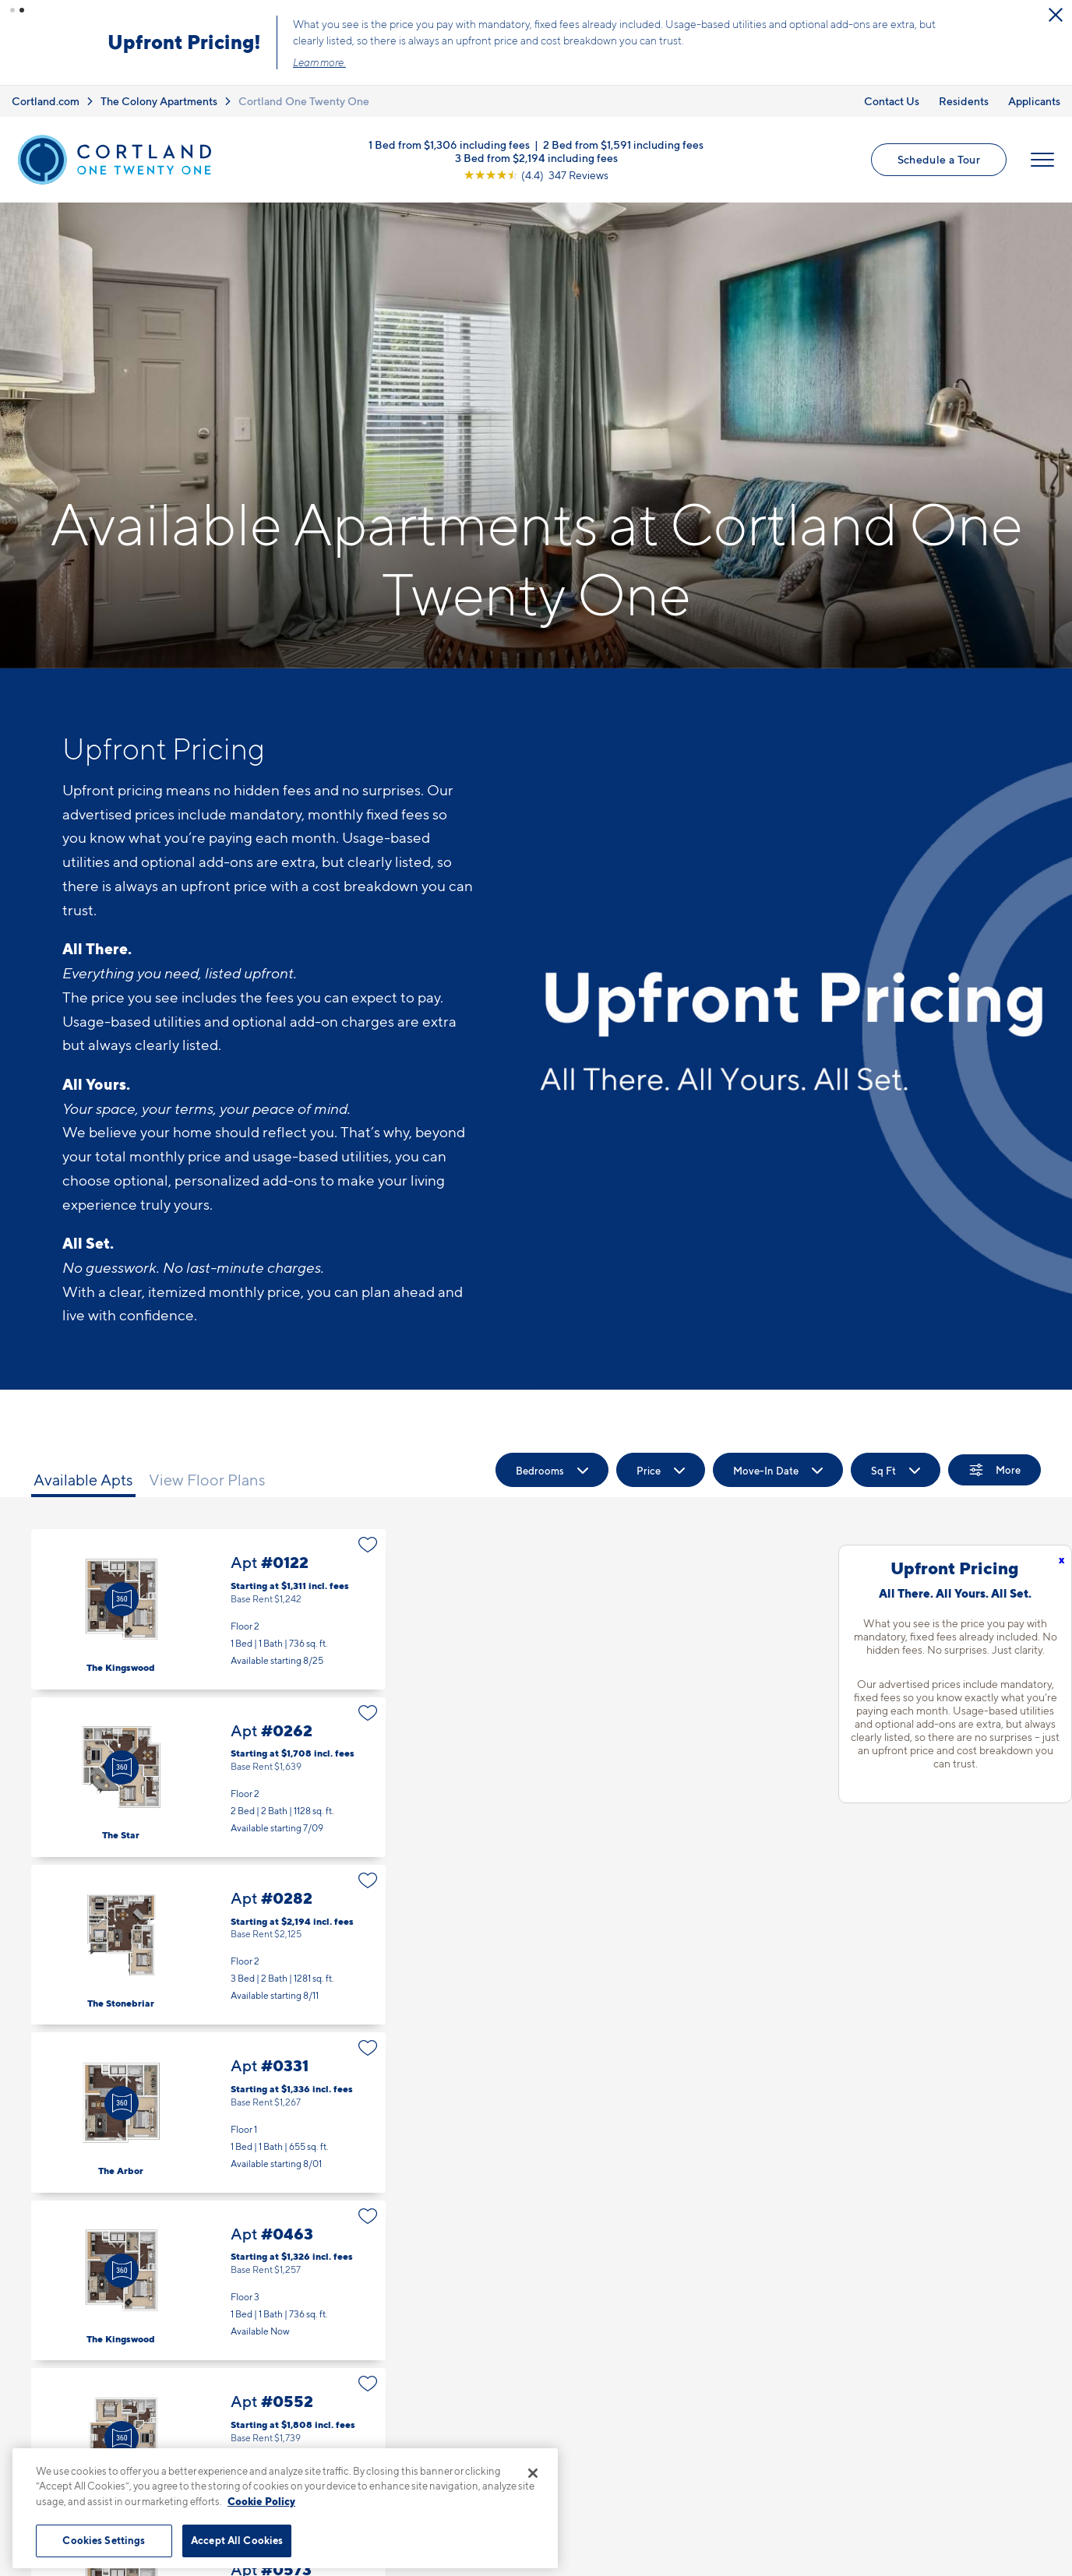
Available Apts (83, 1480)
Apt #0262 (208, 1777)
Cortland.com (45, 100)
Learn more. (321, 62)
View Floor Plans (207, 1480)
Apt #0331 (208, 2112)
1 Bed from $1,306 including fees (449, 143)
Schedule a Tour (938, 159)
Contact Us (891, 100)
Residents (964, 100)
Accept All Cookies (237, 2540)
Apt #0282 (208, 1945)
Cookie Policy (261, 2501)
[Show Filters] (994, 1469)
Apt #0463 (208, 2280)
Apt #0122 (208, 1609)
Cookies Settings (103, 2540)
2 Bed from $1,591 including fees (623, 143)
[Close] (533, 2473)
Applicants (1034, 100)
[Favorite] (368, 1544)
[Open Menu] (1042, 160)
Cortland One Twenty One (303, 100)
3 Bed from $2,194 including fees (536, 157)
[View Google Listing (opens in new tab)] (536, 174)
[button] (12, 10)
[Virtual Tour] (121, 1599)
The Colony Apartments (158, 100)
